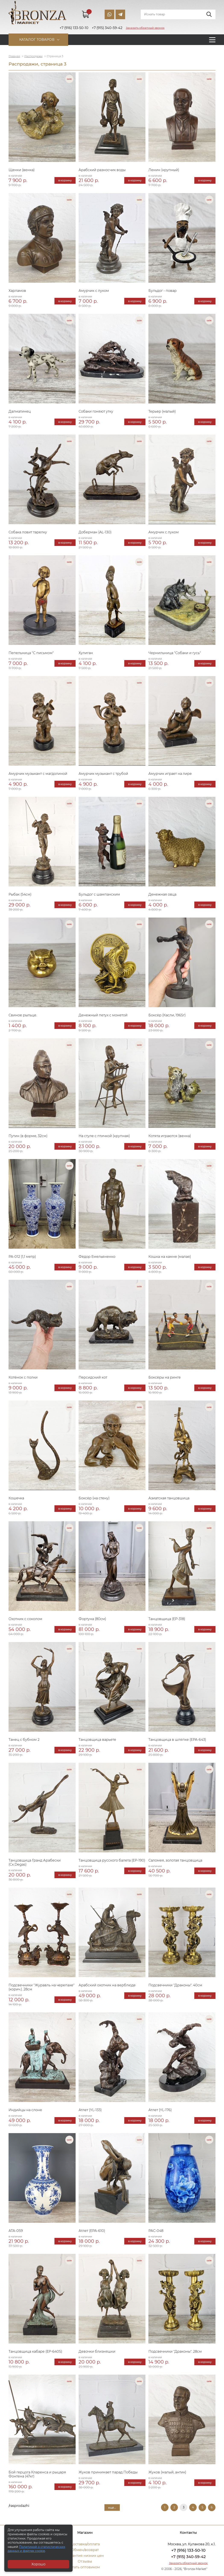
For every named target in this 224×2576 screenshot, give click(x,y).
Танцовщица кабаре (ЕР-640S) (35, 2351)
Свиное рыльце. (23, 1015)
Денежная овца (162, 894)
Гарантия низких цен (85, 2556)
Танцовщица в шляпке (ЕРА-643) (177, 1740)
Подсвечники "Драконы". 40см (175, 1985)
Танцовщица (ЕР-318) (166, 1619)
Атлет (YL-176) (160, 2110)
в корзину (65, 180)
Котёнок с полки (23, 1377)
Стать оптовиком (85, 2567)
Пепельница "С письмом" (31, 653)
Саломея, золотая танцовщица (175, 1860)
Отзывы (85, 2561)
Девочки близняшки (97, 2351)
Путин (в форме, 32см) (28, 1136)
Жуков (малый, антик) (167, 2472)
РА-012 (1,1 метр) (22, 1257)
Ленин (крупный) (163, 170)
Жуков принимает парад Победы (108, 2472)
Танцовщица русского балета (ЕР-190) (112, 1860)
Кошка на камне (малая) (169, 1257)
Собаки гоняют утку (96, 411)
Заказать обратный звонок (145, 27)
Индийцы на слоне (25, 2110)
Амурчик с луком (94, 291)
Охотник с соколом (25, 1619)
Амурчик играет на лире (170, 774)
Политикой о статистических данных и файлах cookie (36, 2549)
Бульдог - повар (162, 291)
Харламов (17, 291)
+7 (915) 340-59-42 (188, 2556)
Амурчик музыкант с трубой (103, 774)
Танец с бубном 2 (24, 1740)
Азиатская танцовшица (168, 1498)
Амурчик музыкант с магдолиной (38, 774)
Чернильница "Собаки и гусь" (174, 653)
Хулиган (86, 653)
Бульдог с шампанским (99, 894)
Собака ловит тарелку (28, 532)
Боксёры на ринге (164, 1377)
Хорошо (38, 2564)
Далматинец (20, 411)
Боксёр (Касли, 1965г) (167, 1015)
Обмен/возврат (85, 2550)
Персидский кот (93, 1377)
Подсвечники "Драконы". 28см (175, 2351)
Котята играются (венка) (169, 1136)
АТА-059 (16, 2231)
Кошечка (16, 1498)
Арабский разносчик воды (102, 170)
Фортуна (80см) (92, 1619)
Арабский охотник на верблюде (107, 1985)
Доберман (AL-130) (95, 532)
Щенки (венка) (22, 170)
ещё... (112, 2507)
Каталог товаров (36, 40)
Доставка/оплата (85, 2544)
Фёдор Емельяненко (97, 1257)
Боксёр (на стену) (94, 1498)
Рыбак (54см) (20, 894)
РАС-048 (155, 2231)
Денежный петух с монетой (103, 1015)
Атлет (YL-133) (90, 2110)
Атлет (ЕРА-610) (92, 2231)
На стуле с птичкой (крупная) (104, 1136)
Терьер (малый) (162, 411)
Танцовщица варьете (97, 1740)
